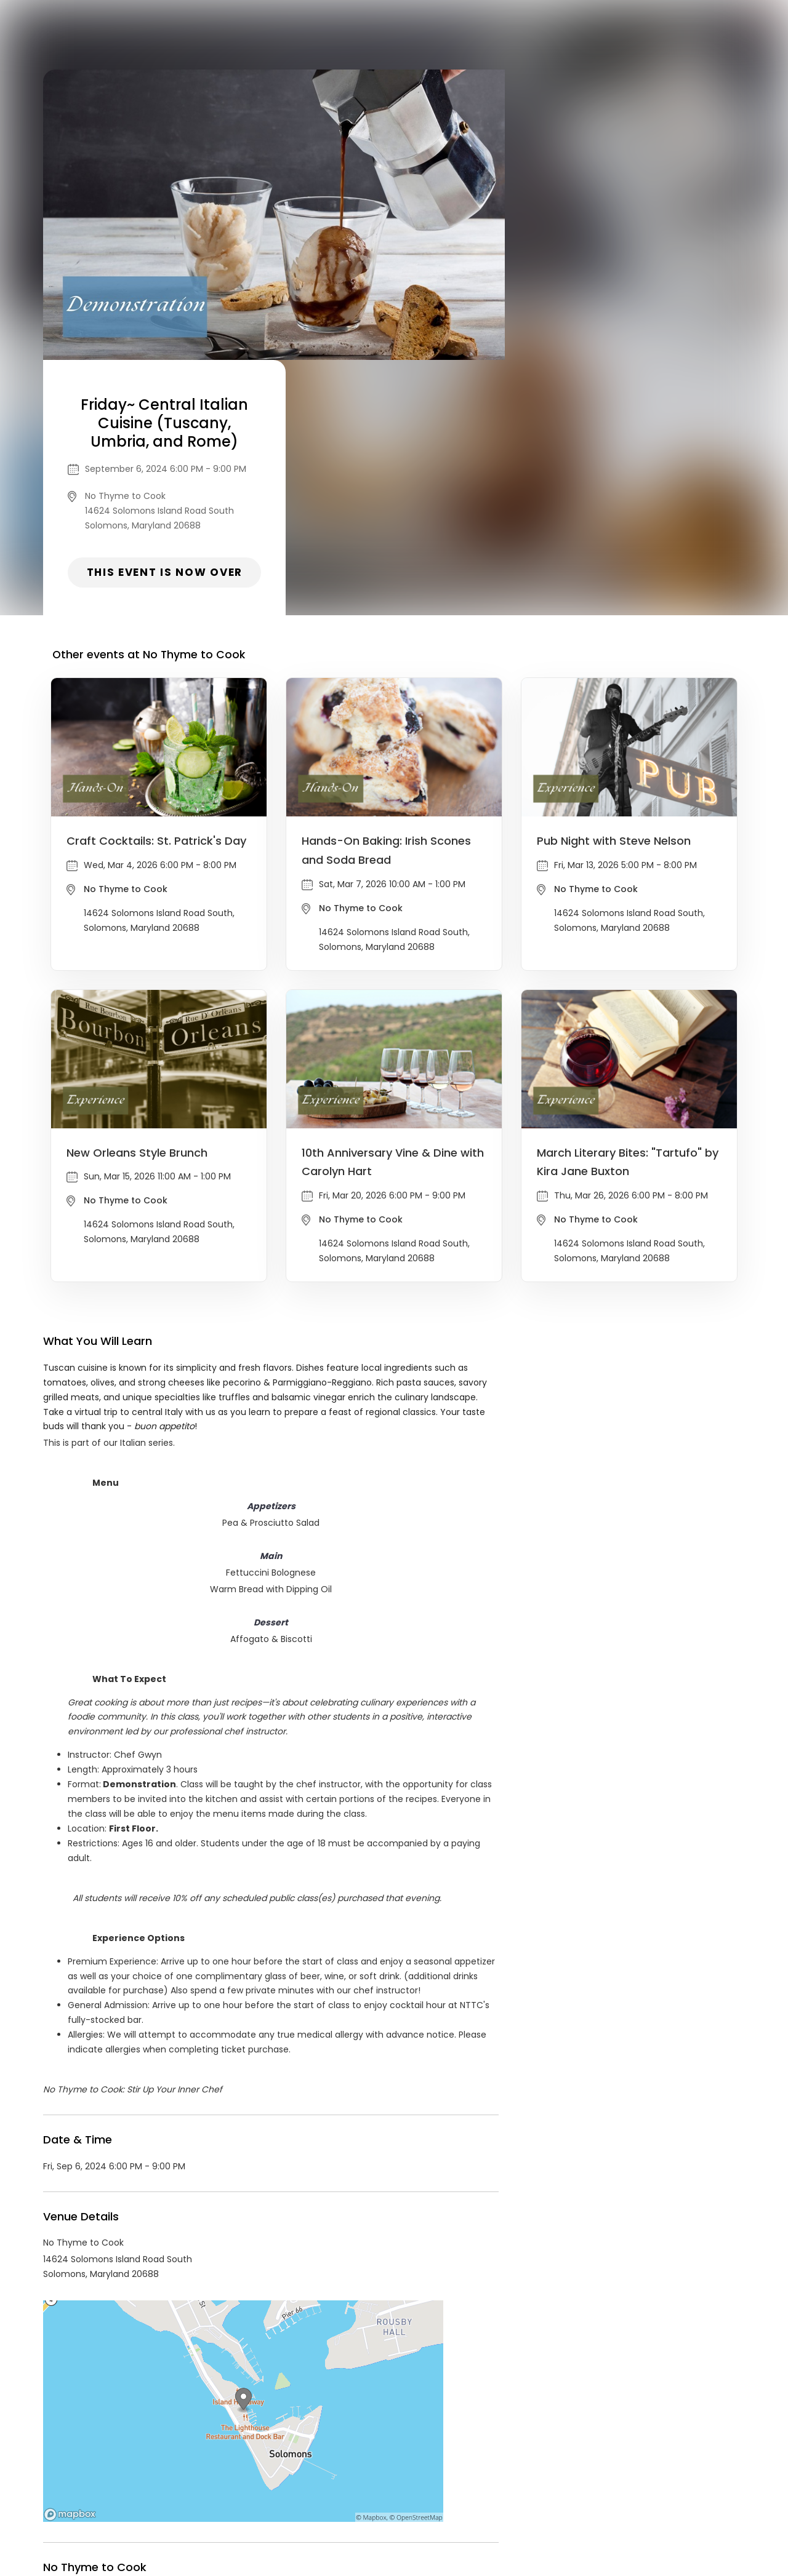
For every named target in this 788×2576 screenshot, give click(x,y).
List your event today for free (471, 2467)
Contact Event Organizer (273, 2482)
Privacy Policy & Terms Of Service (410, 2482)
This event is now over (624, 316)
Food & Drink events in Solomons (292, 2371)
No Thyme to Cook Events (144, 2371)
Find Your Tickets (530, 2482)
